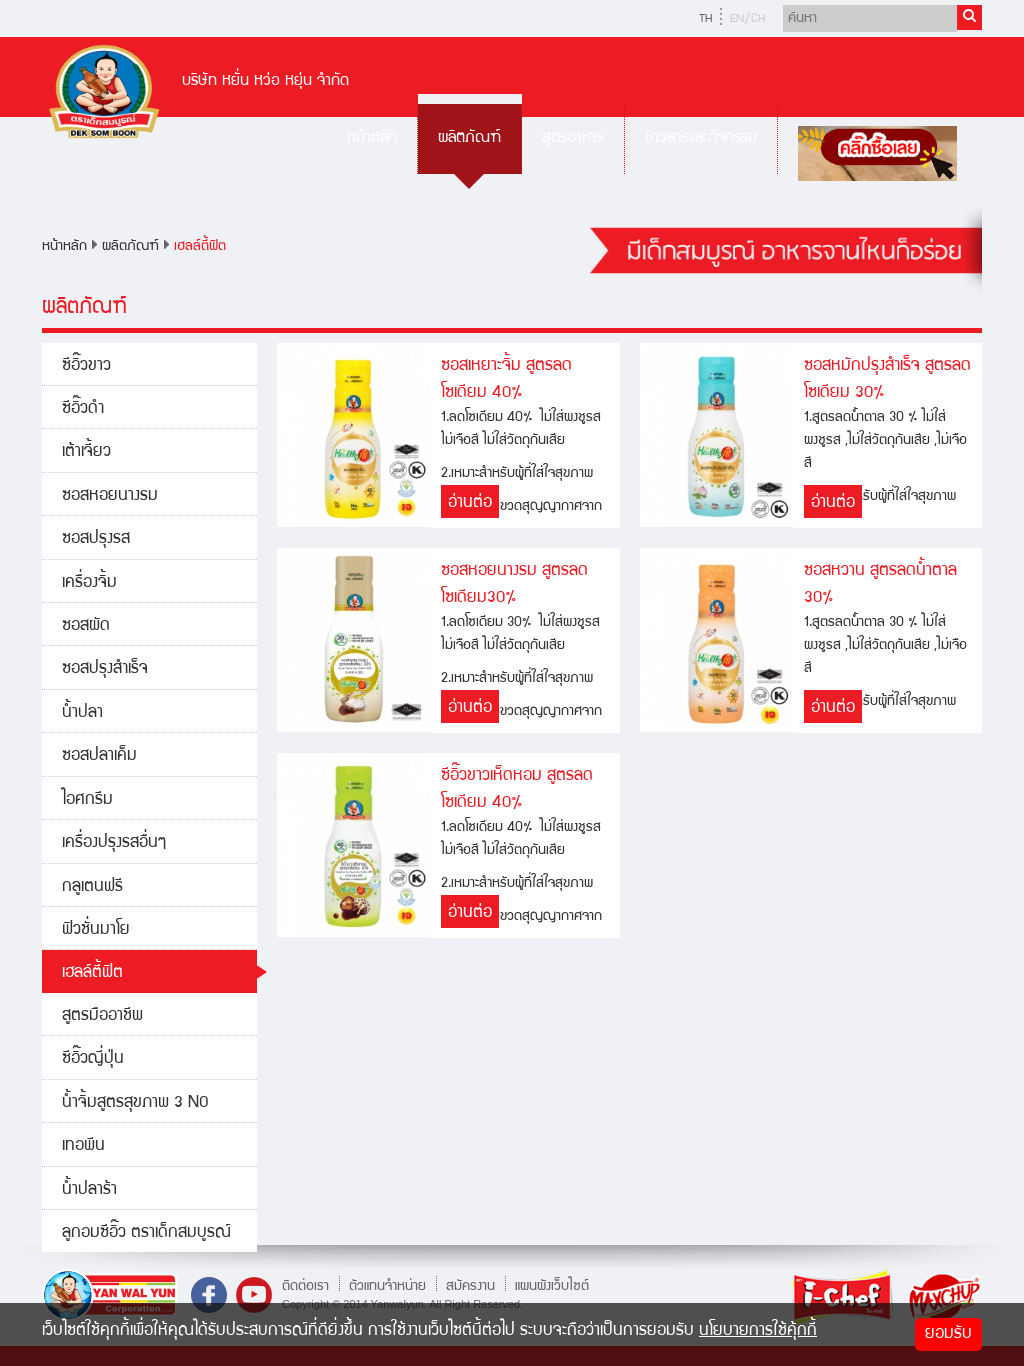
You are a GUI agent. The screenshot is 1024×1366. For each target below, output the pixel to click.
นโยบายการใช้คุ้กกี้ (758, 1331)
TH (705, 19)
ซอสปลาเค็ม (99, 756)
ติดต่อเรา (305, 1286)
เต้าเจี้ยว (86, 452)
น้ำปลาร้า (89, 1190)
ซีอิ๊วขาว (86, 366)
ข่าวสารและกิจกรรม (701, 138)
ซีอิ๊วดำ (83, 409)
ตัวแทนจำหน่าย (387, 1286)
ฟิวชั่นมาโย (96, 930)
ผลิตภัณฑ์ (469, 138)
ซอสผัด (86, 626)
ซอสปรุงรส (96, 539)
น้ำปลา (82, 713)
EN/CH (747, 19)
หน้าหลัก (372, 138)
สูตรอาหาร (573, 138)
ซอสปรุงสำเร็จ (105, 669)
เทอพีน (83, 1146)
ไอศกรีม (87, 800)
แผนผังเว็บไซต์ (552, 1286)
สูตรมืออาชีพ (102, 1016)
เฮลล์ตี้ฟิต (200, 247)
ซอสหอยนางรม (110, 496)
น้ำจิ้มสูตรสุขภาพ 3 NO (135, 1103)
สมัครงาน (470, 1286)
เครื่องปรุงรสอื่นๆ (114, 843)
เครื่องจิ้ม (89, 583)
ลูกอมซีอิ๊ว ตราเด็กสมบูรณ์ (146, 1233)
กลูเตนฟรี (92, 887)
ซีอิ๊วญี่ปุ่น (93, 1059)
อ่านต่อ (470, 503)
